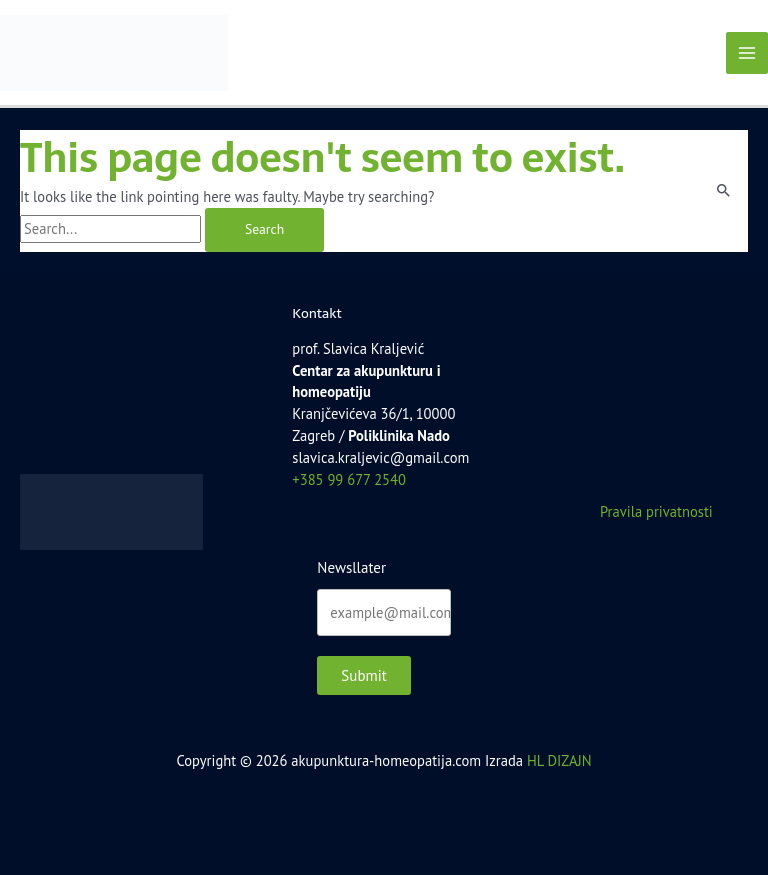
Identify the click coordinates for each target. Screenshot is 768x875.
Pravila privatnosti (656, 511)
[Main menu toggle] (747, 53)
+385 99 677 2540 (349, 479)
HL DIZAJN (559, 760)
